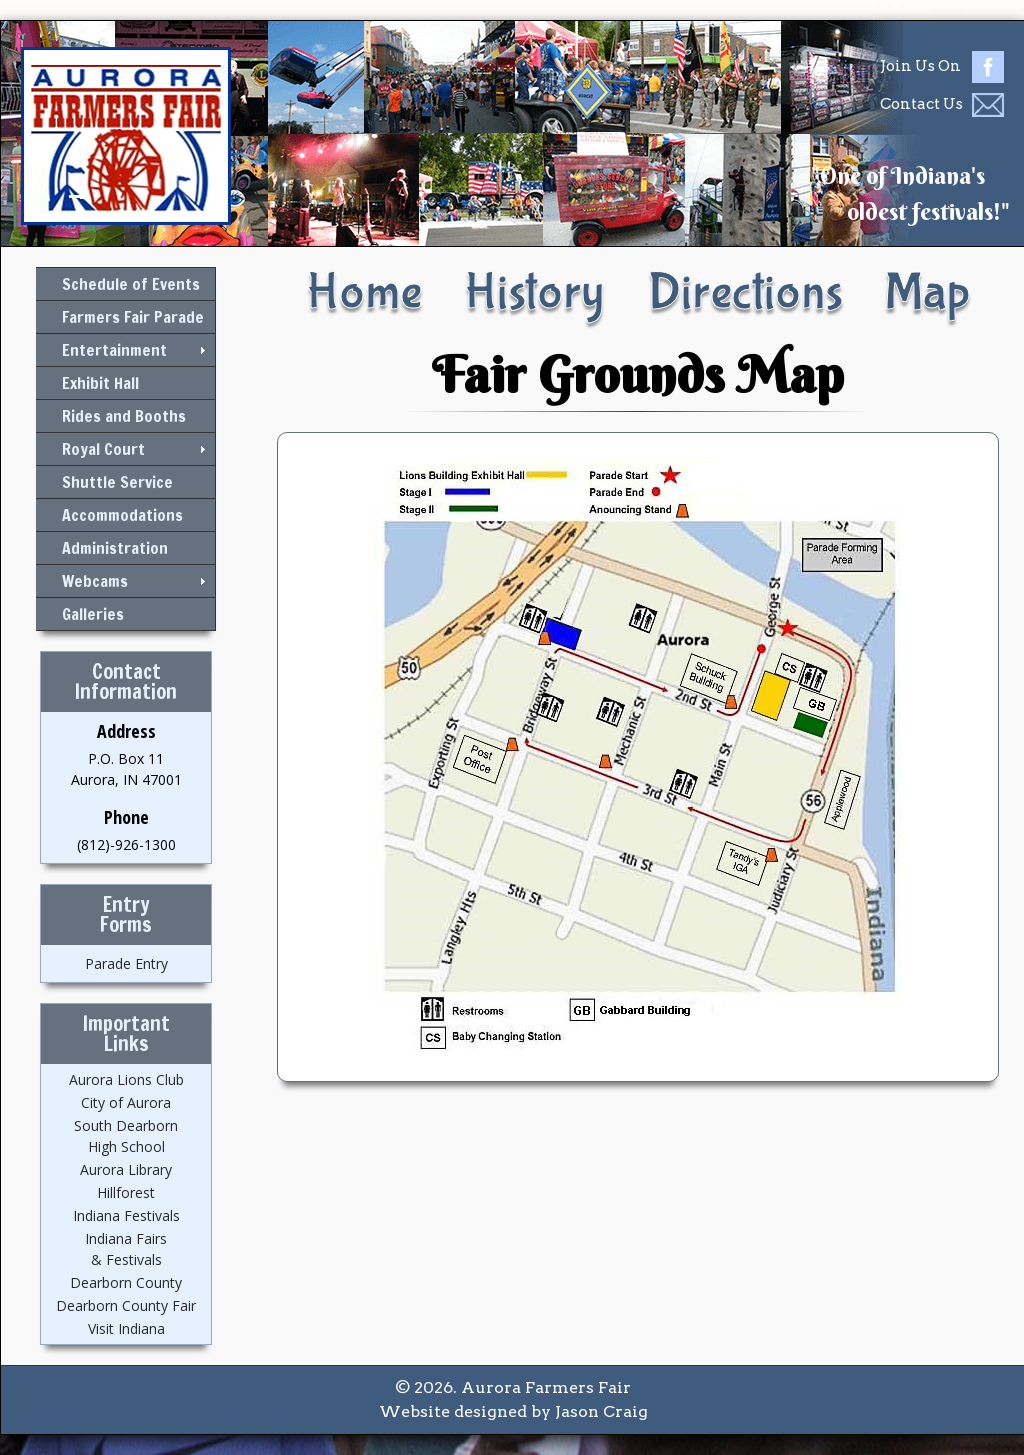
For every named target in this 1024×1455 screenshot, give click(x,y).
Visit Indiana (126, 1328)
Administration (115, 548)
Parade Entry (126, 963)
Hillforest (126, 1192)
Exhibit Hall (100, 383)
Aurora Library (126, 1169)
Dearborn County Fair (126, 1305)
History (534, 293)
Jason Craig (601, 1411)
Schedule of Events (131, 284)
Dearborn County (126, 1282)
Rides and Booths (124, 416)
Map (927, 293)
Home (364, 293)
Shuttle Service (117, 482)
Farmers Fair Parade (133, 317)
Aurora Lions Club (126, 1079)
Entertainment (114, 350)
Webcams (95, 581)
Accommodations (122, 515)
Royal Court (103, 449)
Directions (745, 293)
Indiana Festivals (126, 1215)
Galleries (93, 614)
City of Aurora (126, 1102)
